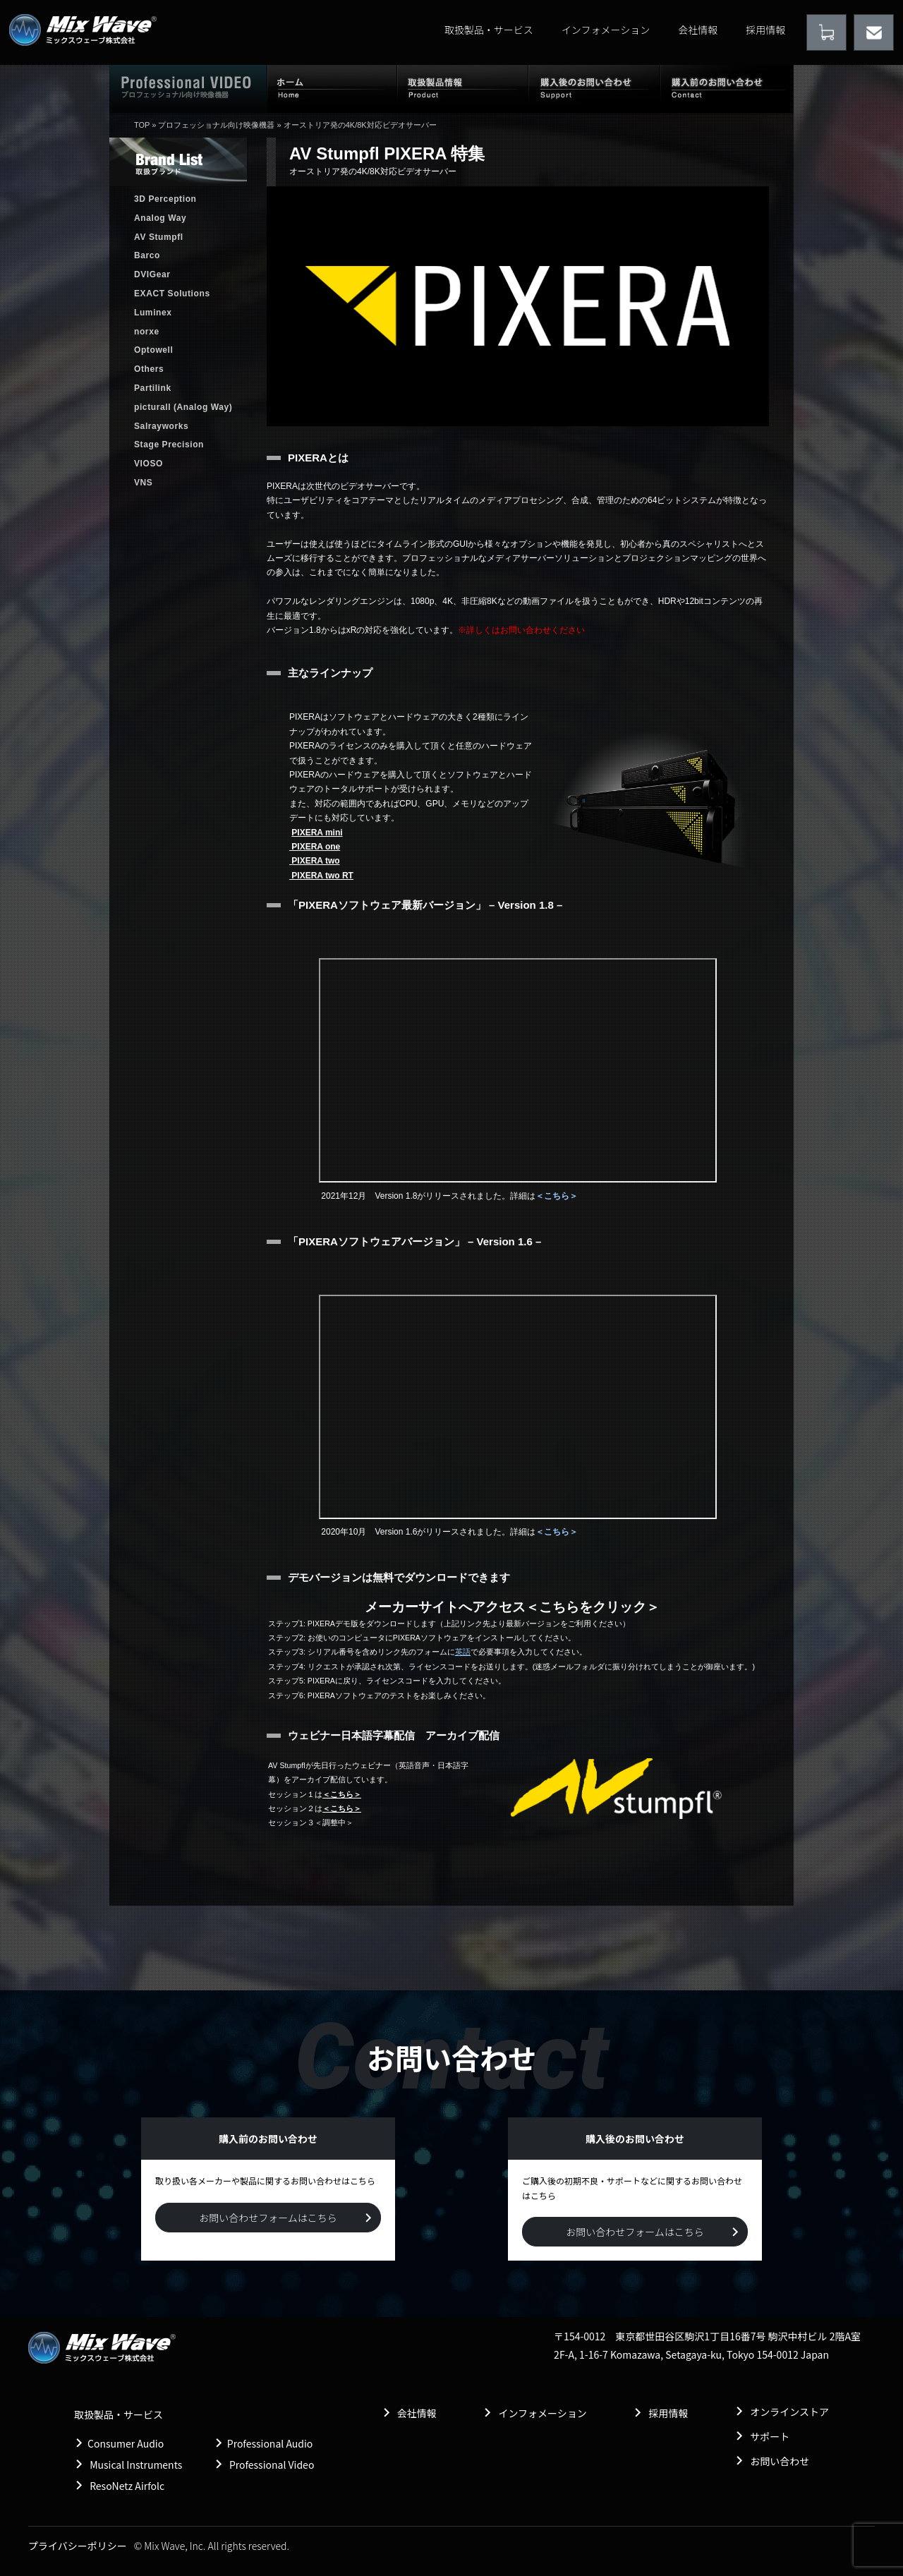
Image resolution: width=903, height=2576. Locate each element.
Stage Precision (169, 444)
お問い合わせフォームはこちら (268, 2218)
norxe (146, 332)
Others (149, 369)
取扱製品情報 (462, 88)
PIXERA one (314, 847)
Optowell (153, 350)
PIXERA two (314, 861)
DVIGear (152, 274)
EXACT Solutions (172, 293)
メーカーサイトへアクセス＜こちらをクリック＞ (512, 1607)
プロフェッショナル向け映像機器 (216, 125)
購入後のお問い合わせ (594, 88)
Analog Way (160, 218)
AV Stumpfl (158, 237)
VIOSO (148, 463)
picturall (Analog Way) (183, 407)
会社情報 (697, 30)
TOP (142, 125)
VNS (143, 483)
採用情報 (765, 30)
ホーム (332, 88)
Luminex (153, 313)
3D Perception (165, 199)
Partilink (152, 388)
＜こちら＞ (556, 1196)
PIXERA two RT (321, 876)
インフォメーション (606, 30)
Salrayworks (161, 426)
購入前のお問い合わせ (727, 88)
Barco (147, 255)
